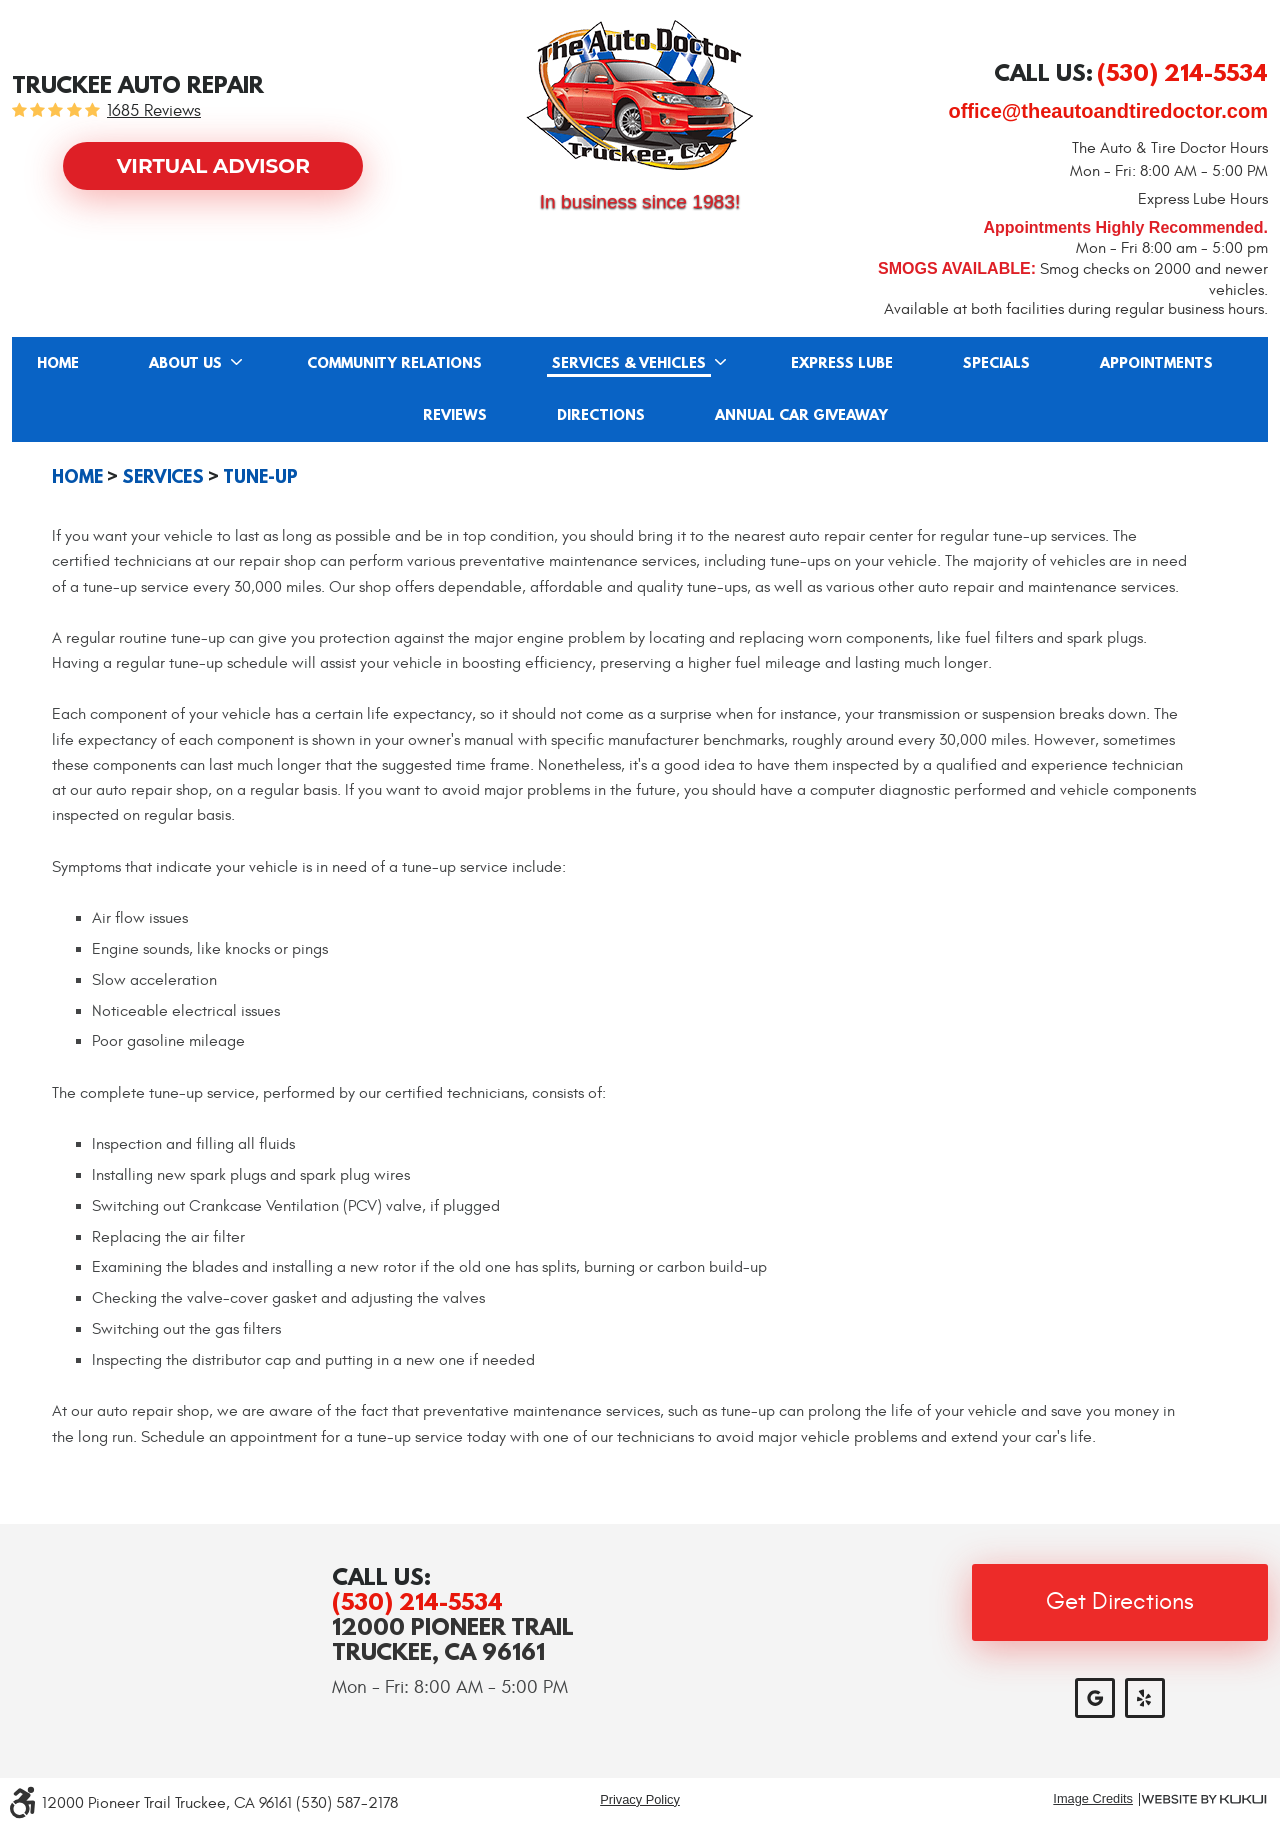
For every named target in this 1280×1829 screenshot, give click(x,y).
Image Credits (1093, 1799)
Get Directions (1120, 1602)
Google (1095, 1698)
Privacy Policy (640, 1799)
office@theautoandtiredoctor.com (1108, 111)
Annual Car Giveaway (801, 416)
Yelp (1145, 1698)
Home (58, 364)
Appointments (1156, 364)
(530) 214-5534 (417, 1601)
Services (163, 477)
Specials (996, 364)
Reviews (455, 416)
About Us (185, 364)
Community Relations (394, 364)
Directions (601, 416)
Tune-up (260, 477)
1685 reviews (154, 111)
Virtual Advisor (213, 166)
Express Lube (842, 364)
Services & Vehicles (629, 364)
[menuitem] (58, 363)
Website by (1204, 1799)
